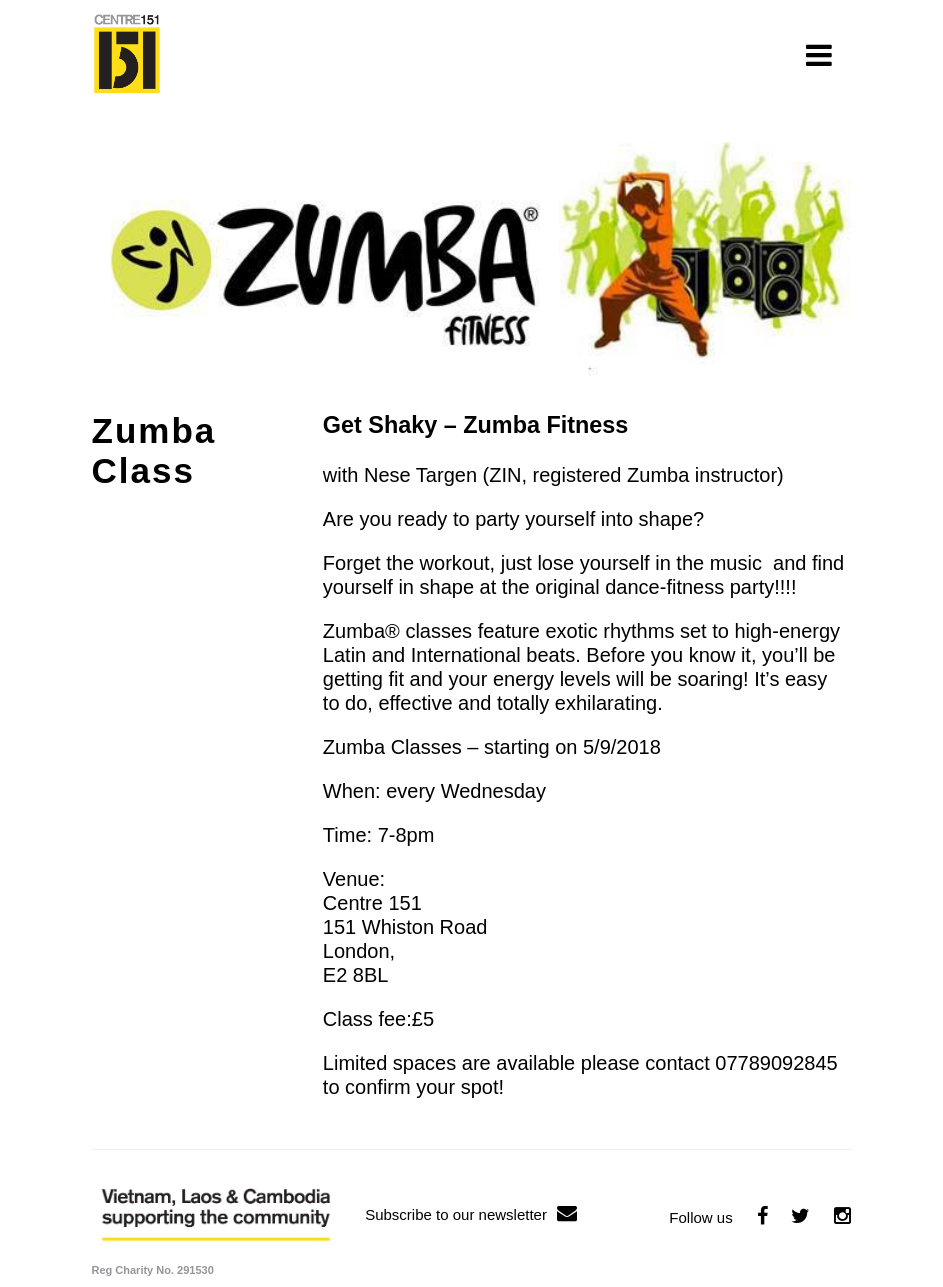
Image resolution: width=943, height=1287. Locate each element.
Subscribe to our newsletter (471, 1214)
